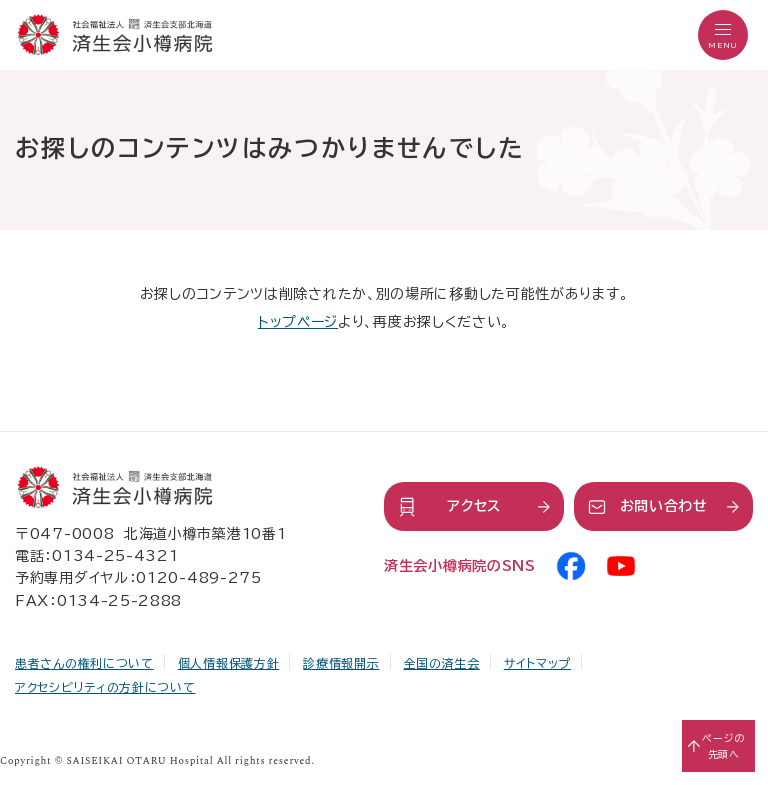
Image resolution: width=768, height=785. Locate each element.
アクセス (474, 506)
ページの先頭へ (723, 746)
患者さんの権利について (84, 663)
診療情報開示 (341, 663)
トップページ (298, 322)
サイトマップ (537, 663)
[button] (723, 35)
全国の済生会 (442, 663)
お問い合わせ (664, 506)
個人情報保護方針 (229, 663)
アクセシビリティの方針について (105, 687)
